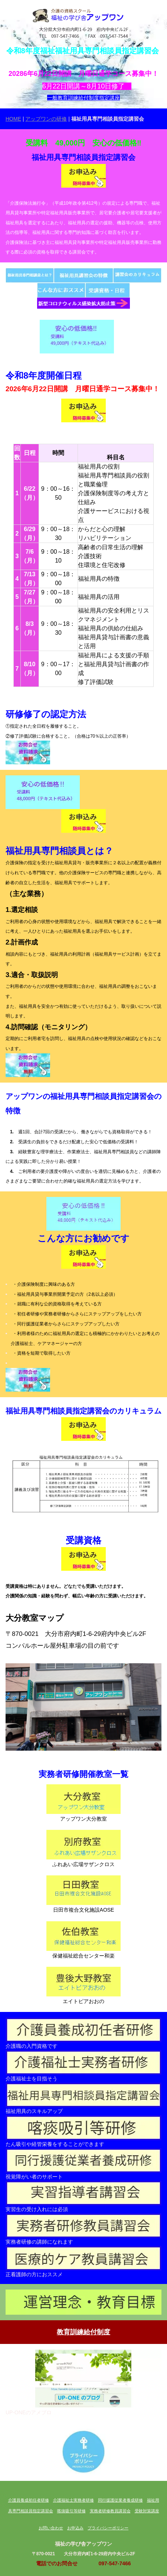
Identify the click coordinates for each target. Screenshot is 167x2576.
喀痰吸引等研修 (71, 2511)
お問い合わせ (51, 2528)
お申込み (75, 2528)
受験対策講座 (147, 2511)
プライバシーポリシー (108, 2528)
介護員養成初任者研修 (28, 2500)
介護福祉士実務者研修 (73, 2500)
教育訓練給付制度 (83, 2332)
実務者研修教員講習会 (110, 2511)
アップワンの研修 (46, 119)
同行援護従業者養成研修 (120, 2500)
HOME (13, 119)
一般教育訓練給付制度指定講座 (83, 98)
